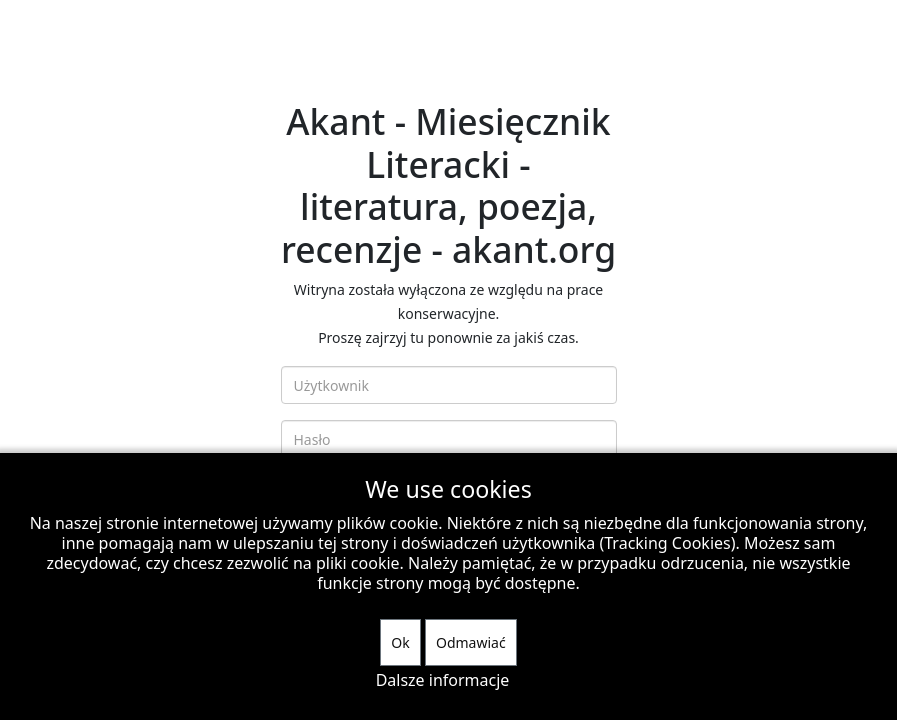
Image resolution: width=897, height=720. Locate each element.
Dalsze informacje (443, 680)
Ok (400, 642)
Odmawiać (471, 642)
